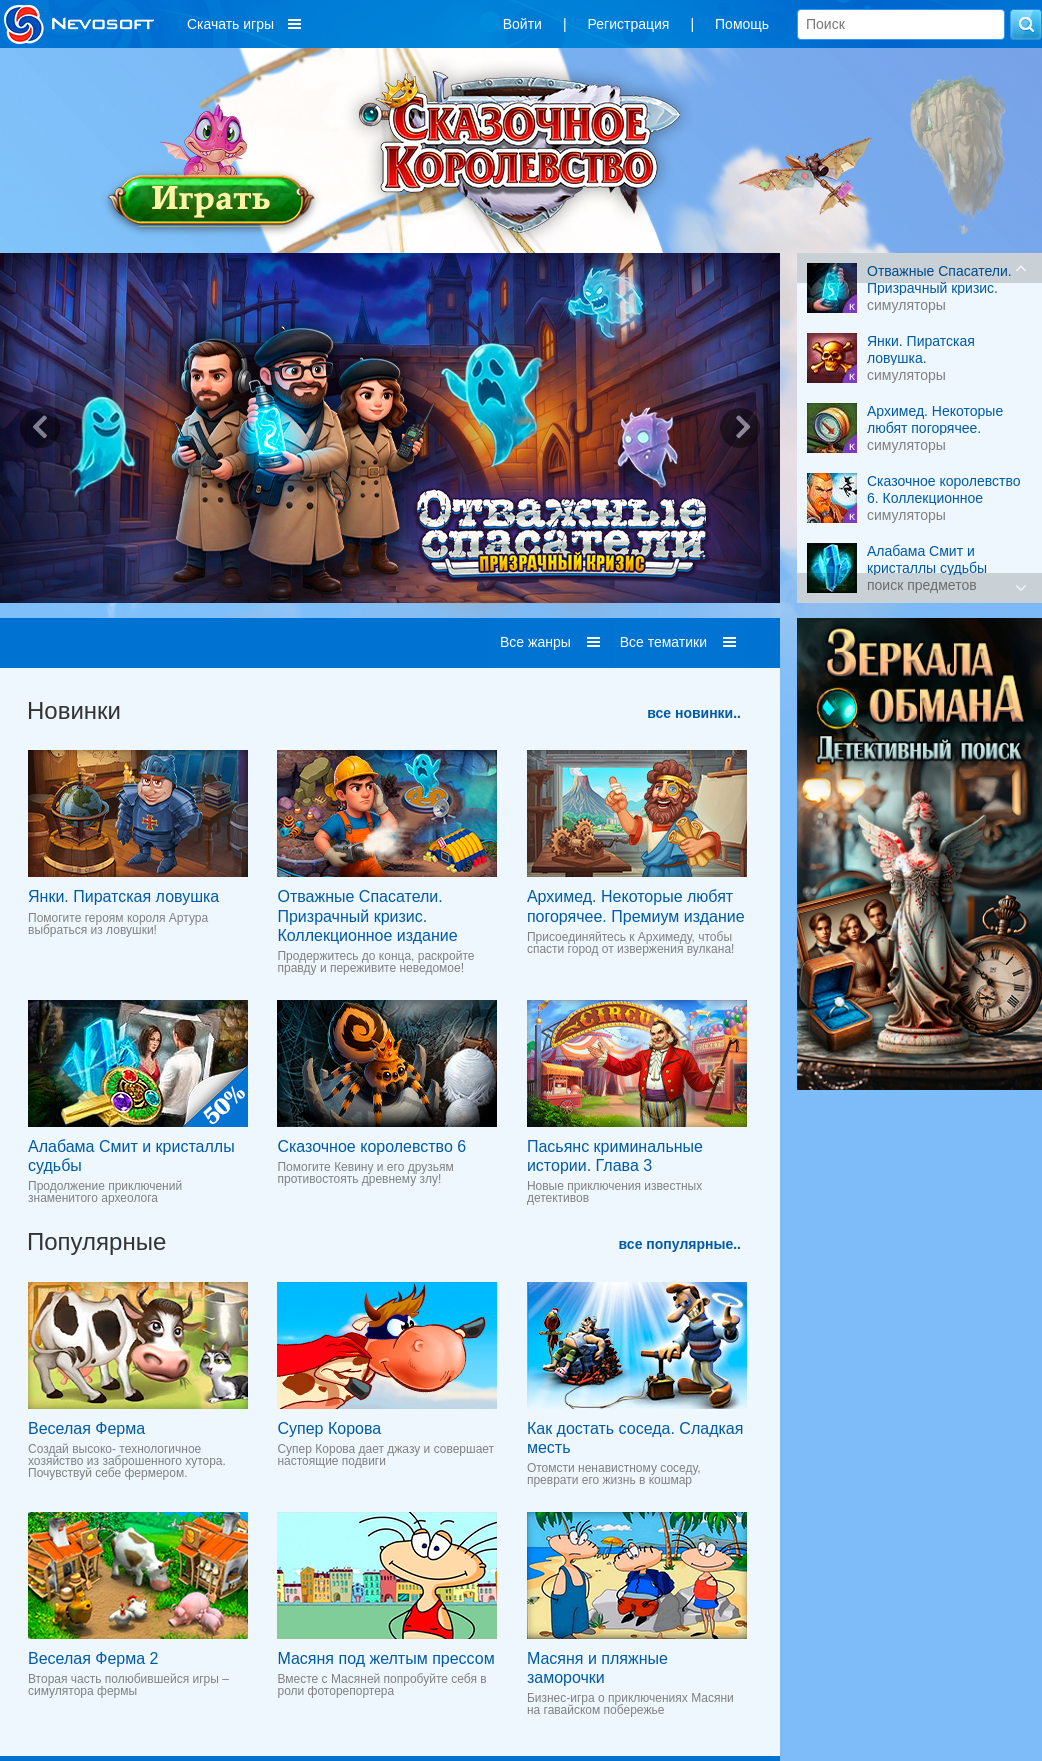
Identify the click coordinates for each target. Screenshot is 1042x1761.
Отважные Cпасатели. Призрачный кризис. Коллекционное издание (367, 915)
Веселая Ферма (86, 1428)
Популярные (96, 1241)
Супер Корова (329, 1428)
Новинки (74, 710)
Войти (522, 24)
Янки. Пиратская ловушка (123, 896)
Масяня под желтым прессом (385, 1658)
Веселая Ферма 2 (93, 1658)
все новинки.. (694, 713)
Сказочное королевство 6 (371, 1146)
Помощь (742, 24)
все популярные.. (680, 1244)
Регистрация (629, 24)
